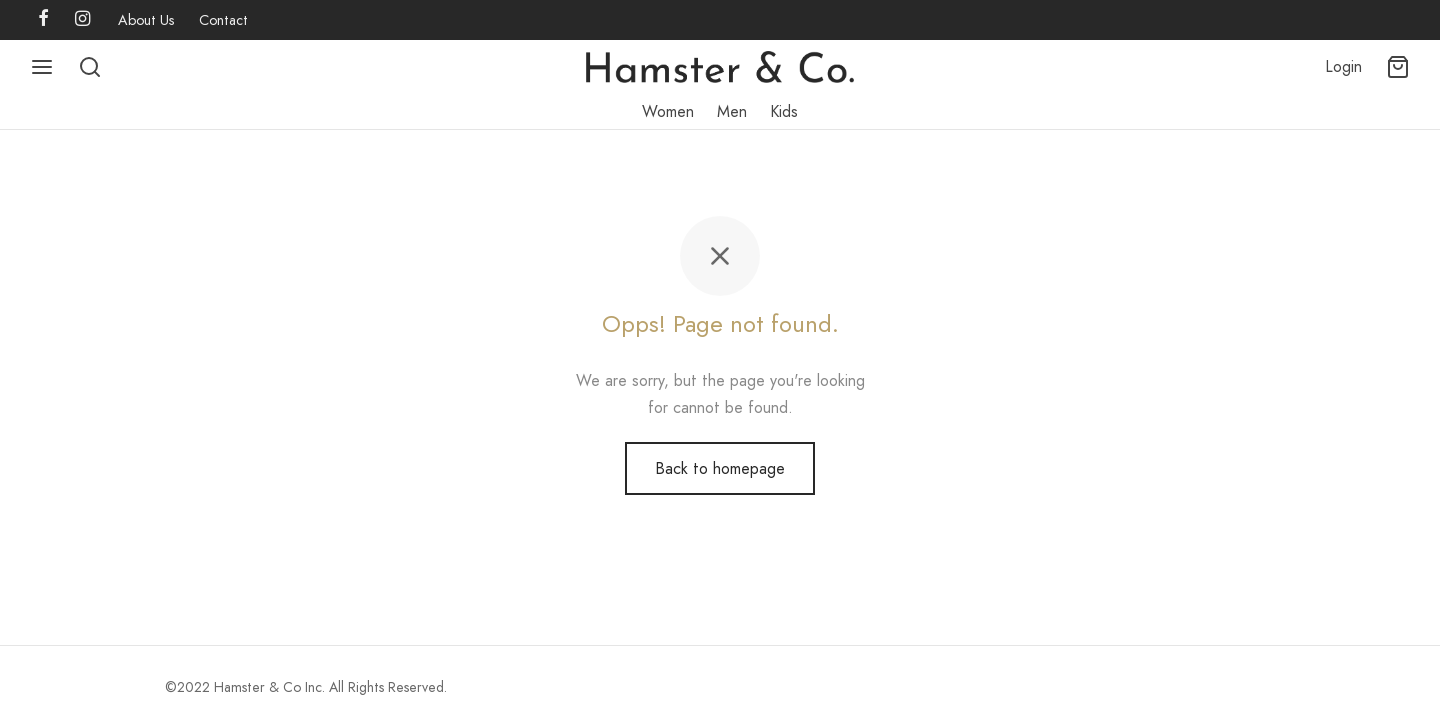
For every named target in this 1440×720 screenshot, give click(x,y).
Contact (223, 20)
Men (732, 111)
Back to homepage (720, 468)
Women (668, 111)
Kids (784, 111)
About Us (146, 20)
